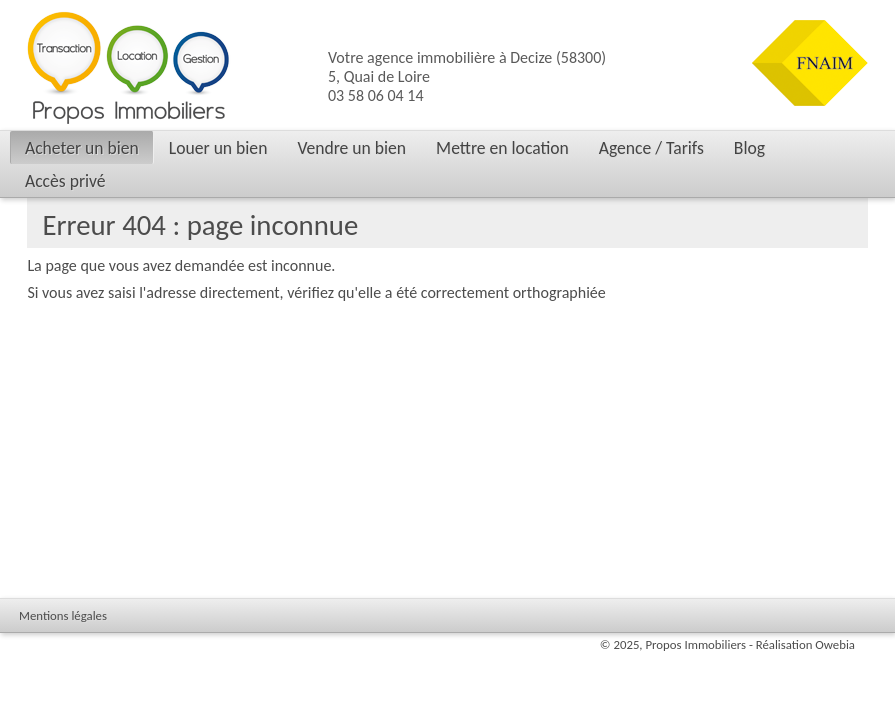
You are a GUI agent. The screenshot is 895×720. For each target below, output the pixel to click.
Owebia (835, 644)
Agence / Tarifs (651, 148)
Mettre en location (502, 148)
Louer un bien (218, 148)
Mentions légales (63, 615)
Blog (749, 148)
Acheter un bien (82, 148)
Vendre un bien (351, 148)
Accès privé (65, 181)
